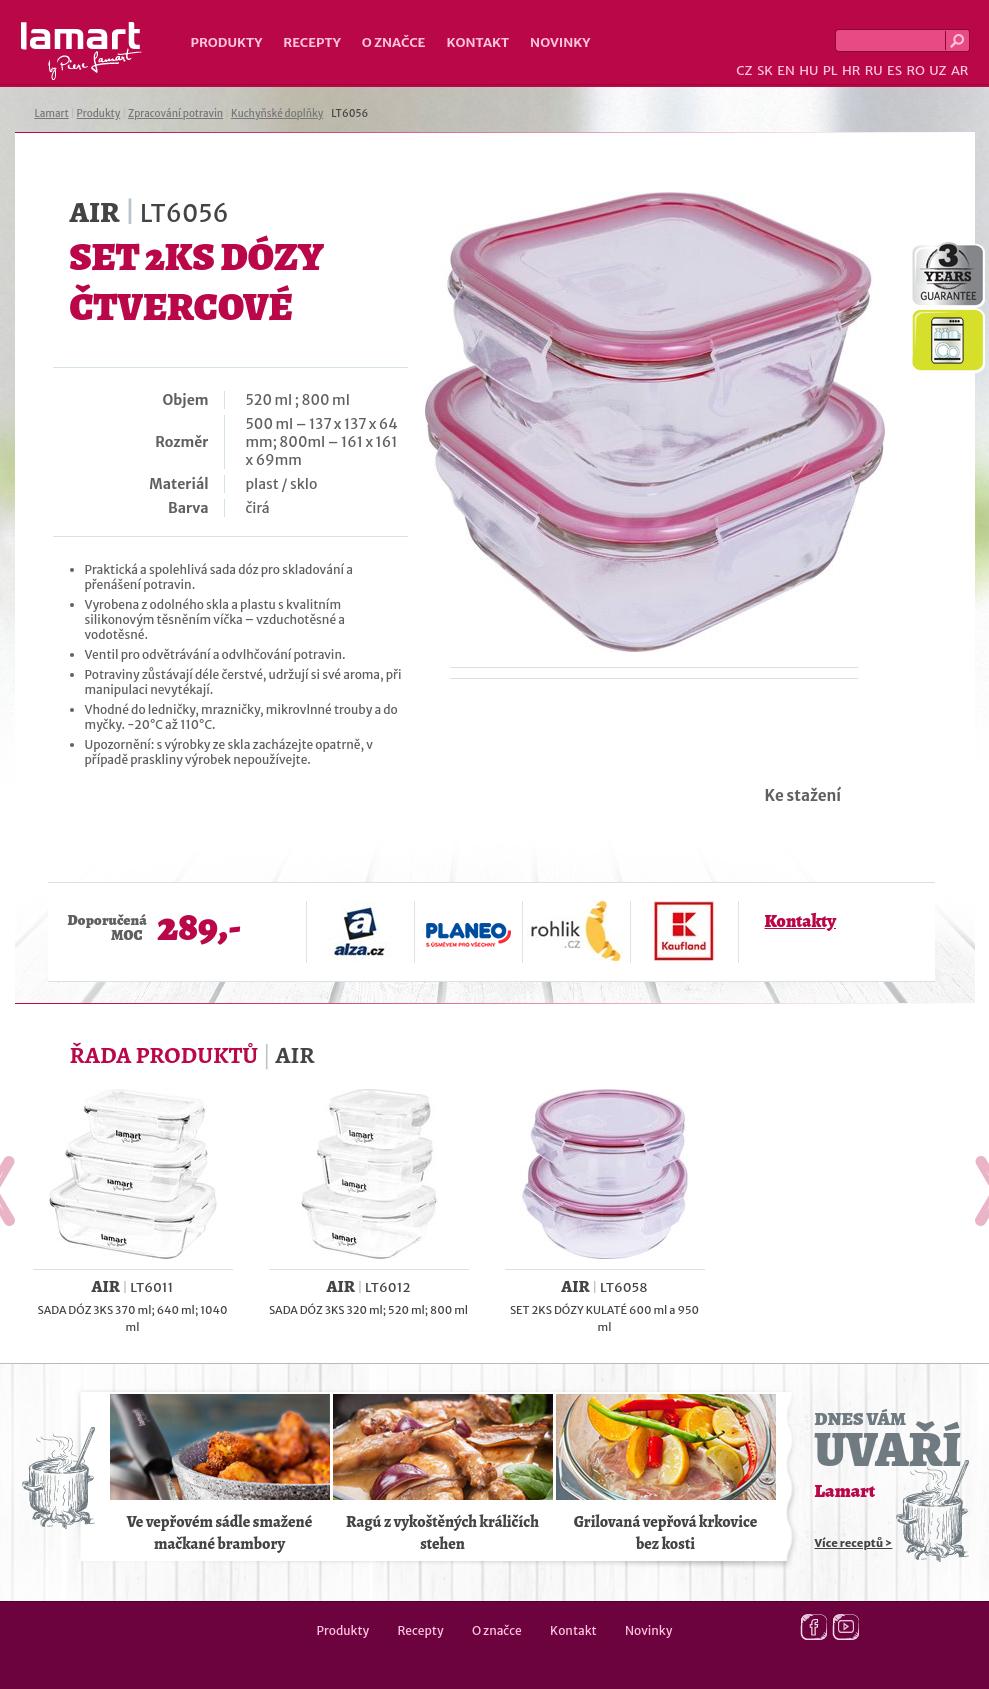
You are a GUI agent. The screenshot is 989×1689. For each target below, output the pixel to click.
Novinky (560, 42)
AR (960, 70)
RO (915, 70)
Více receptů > (854, 1543)
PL (830, 70)
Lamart (81, 51)
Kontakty (800, 921)
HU (808, 70)
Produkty (227, 42)
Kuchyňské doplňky (277, 113)
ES (894, 70)
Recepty (311, 42)
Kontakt (477, 42)
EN (786, 70)
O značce (394, 42)
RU (874, 70)
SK (765, 70)
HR (851, 70)
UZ (937, 70)
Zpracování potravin (175, 113)
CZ (744, 70)
